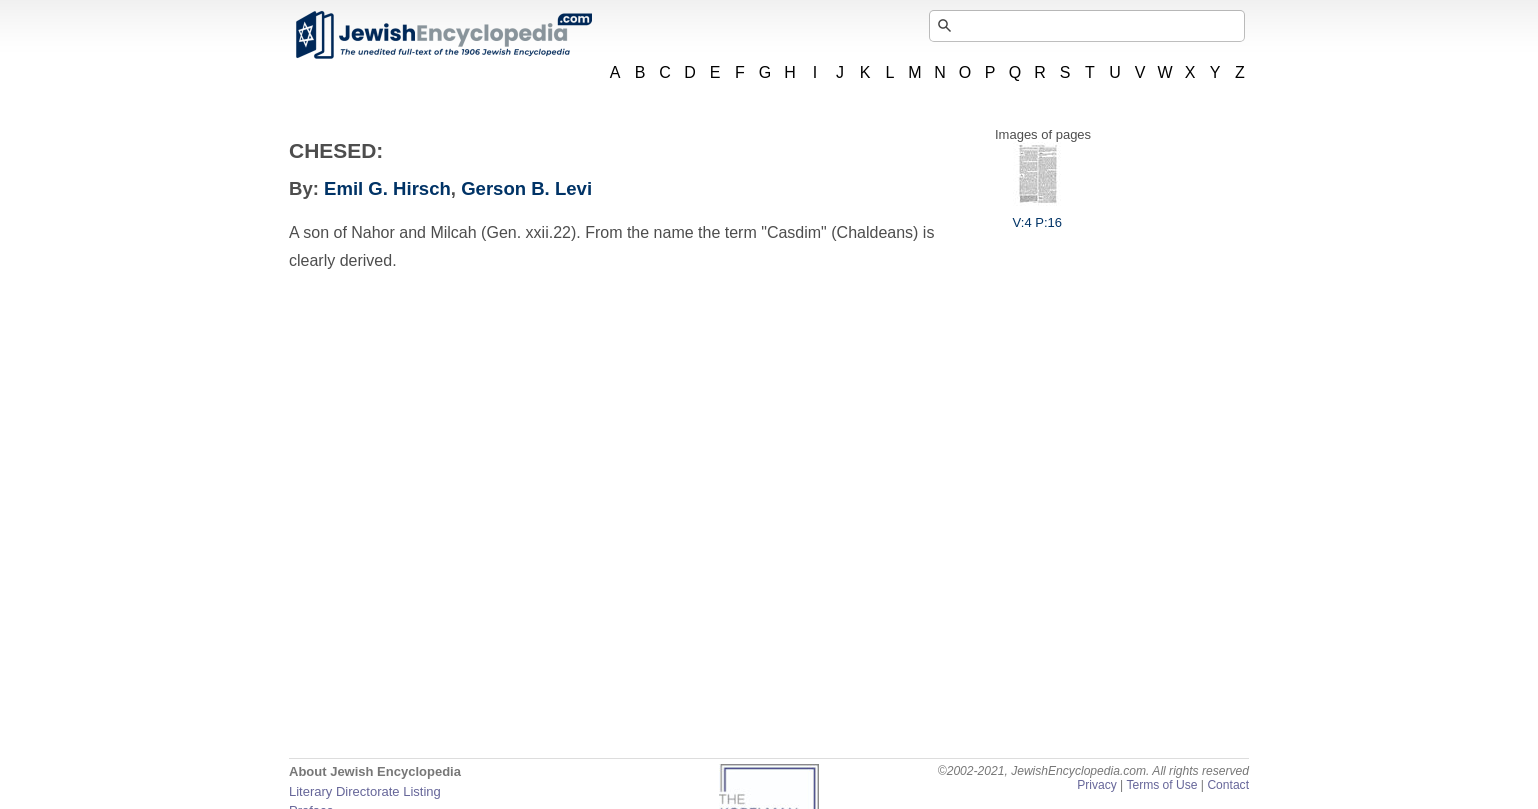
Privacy (1097, 785)
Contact (1228, 785)
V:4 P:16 (1037, 215)
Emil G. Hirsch (387, 188)
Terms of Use (1161, 785)
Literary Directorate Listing (365, 791)
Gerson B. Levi (526, 188)
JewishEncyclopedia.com (443, 35)
